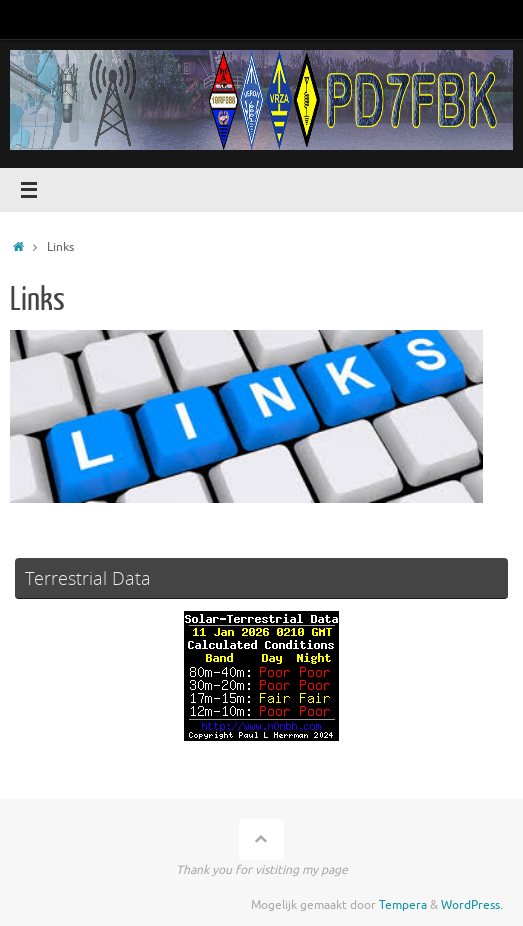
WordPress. (472, 905)
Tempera (403, 905)
